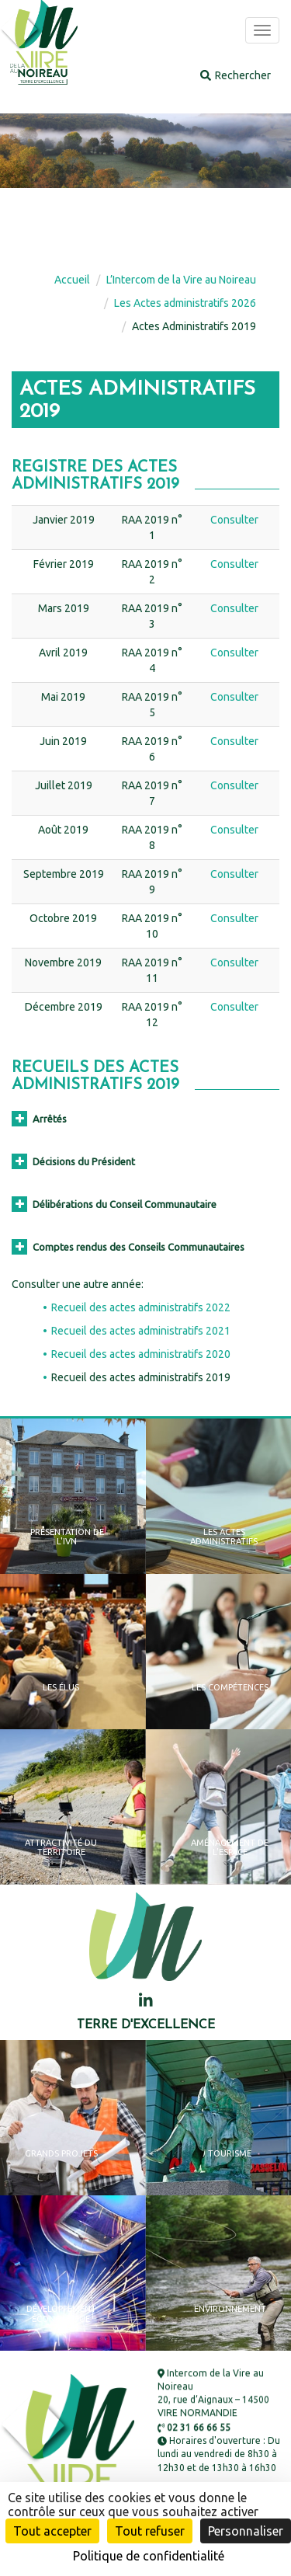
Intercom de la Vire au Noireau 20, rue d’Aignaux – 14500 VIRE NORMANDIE (213, 2393)
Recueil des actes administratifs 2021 (140, 1331)
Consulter (234, 519)
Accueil (72, 279)
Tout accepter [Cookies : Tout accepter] (52, 2531)
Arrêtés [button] (39, 1118)
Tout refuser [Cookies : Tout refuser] (150, 2531)
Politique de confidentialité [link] (148, 2556)
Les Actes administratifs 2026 (185, 303)
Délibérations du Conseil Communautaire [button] (114, 1204)
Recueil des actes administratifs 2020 (140, 1354)
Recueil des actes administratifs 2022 (140, 1307)
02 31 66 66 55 (194, 2427)
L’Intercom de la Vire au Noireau (181, 279)
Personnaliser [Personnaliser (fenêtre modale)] (245, 2531)
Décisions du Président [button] (73, 1161)
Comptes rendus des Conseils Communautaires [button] (128, 1247)
